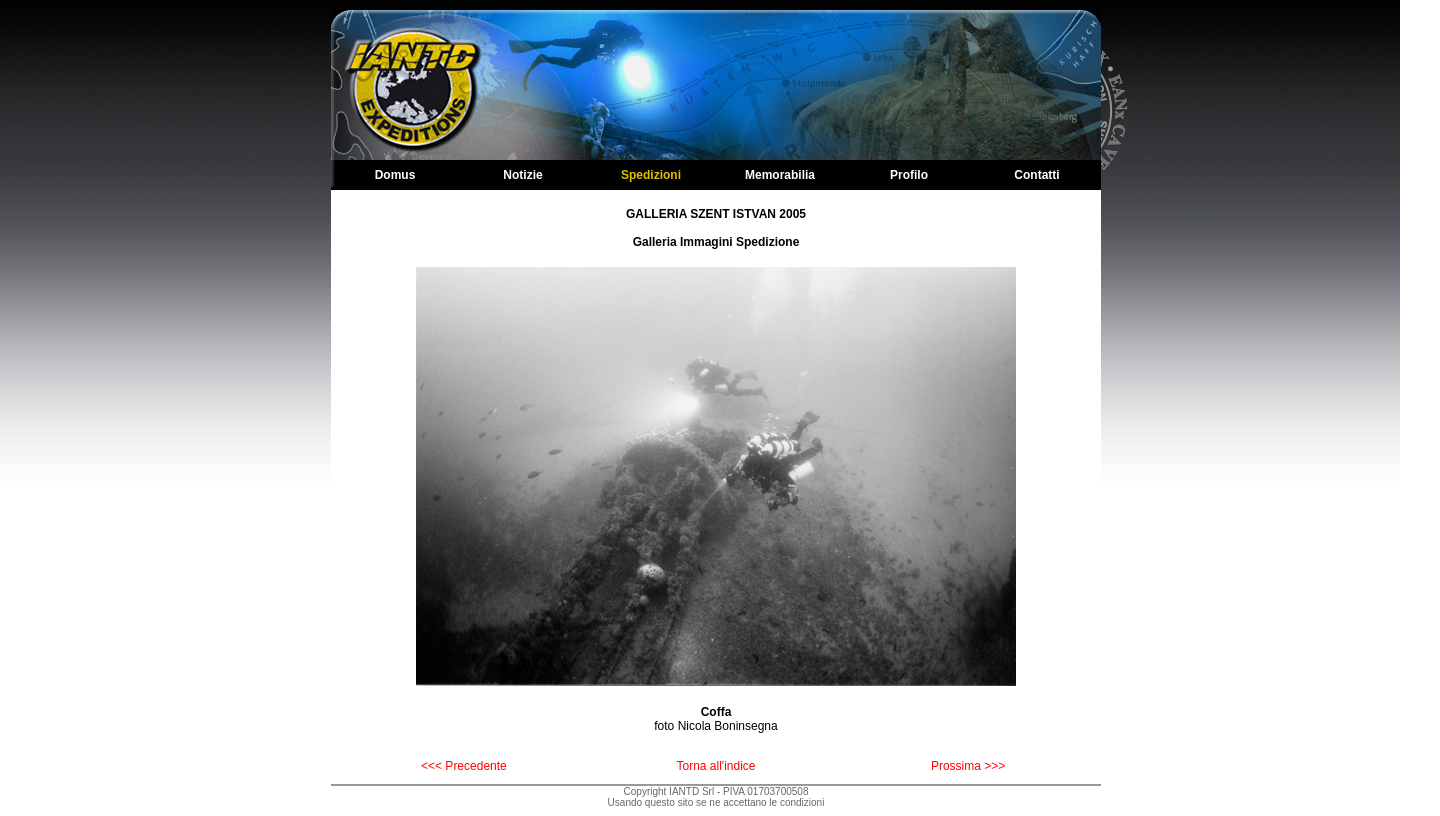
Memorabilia (780, 175)
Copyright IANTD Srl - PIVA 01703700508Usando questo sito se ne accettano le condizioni (716, 797)
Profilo (909, 175)
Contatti (1036, 175)
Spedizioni (651, 175)
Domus (395, 175)
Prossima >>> (968, 766)
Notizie (522, 175)
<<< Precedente (464, 766)
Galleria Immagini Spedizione (716, 242)
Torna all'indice (715, 766)
